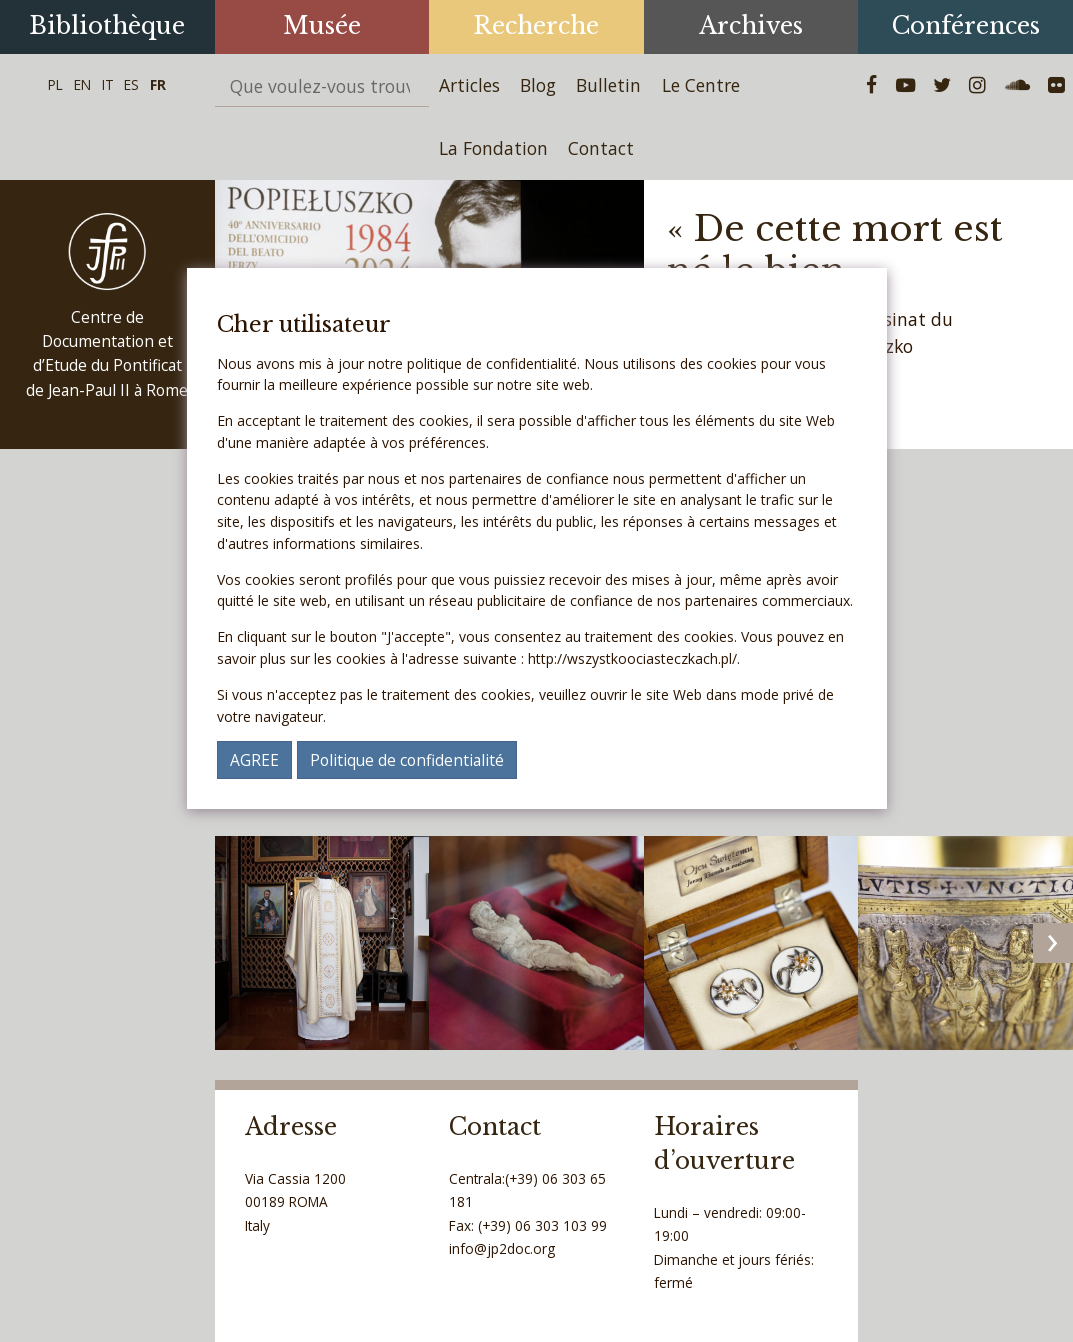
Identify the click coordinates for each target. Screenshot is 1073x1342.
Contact (601, 148)
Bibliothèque (107, 25)
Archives (751, 25)
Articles (469, 85)
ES (131, 84)
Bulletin (608, 85)
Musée (322, 25)
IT (108, 84)
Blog (538, 85)
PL (55, 84)
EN (82, 84)
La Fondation (493, 148)
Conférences (966, 25)
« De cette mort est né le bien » (835, 249)
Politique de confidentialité (407, 760)
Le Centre (701, 85)
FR (158, 84)
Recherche (536, 25)
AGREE (254, 760)
